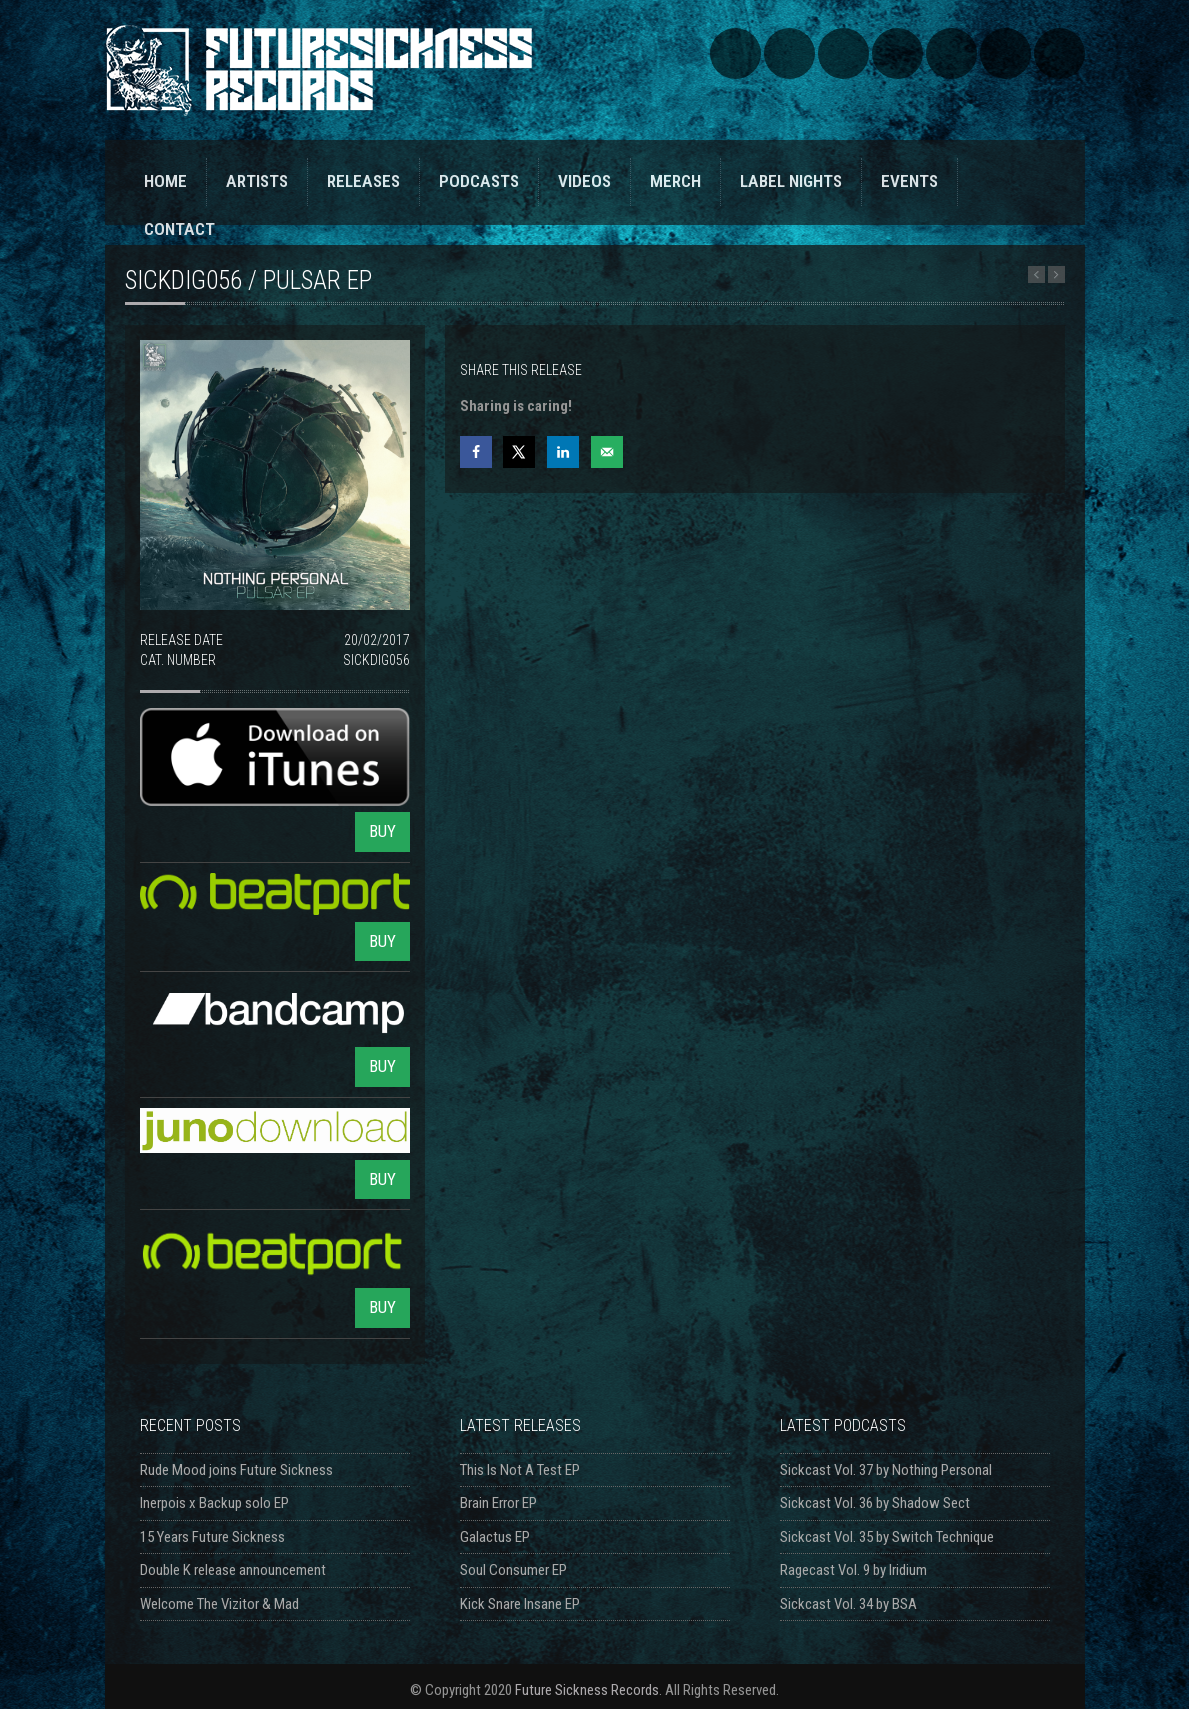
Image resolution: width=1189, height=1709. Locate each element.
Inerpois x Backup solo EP (214, 1503)
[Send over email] (607, 452)
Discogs (1005, 53)
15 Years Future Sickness (212, 1537)
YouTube (951, 53)
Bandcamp (789, 53)
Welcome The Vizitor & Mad (219, 1604)
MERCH (675, 181)
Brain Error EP (498, 1503)
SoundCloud (735, 53)
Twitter (897, 53)
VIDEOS (584, 181)
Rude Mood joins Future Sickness (236, 1470)
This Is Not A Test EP (520, 1470)
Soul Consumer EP (513, 1570)
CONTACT (179, 229)
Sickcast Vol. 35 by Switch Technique (887, 1537)
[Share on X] (519, 452)
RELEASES (363, 181)
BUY (382, 831)
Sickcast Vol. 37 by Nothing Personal (886, 1470)
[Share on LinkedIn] (563, 452)
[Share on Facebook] (476, 452)
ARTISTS (257, 181)
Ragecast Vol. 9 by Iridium (853, 1570)
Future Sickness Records (587, 1690)
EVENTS (909, 181)
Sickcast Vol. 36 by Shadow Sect (875, 1503)
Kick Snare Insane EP (520, 1604)
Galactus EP (495, 1537)
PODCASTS (479, 181)
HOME (165, 181)
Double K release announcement (233, 1570)
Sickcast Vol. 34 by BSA (848, 1604)
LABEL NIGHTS (791, 181)
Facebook (843, 53)
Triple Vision (1059, 53)
